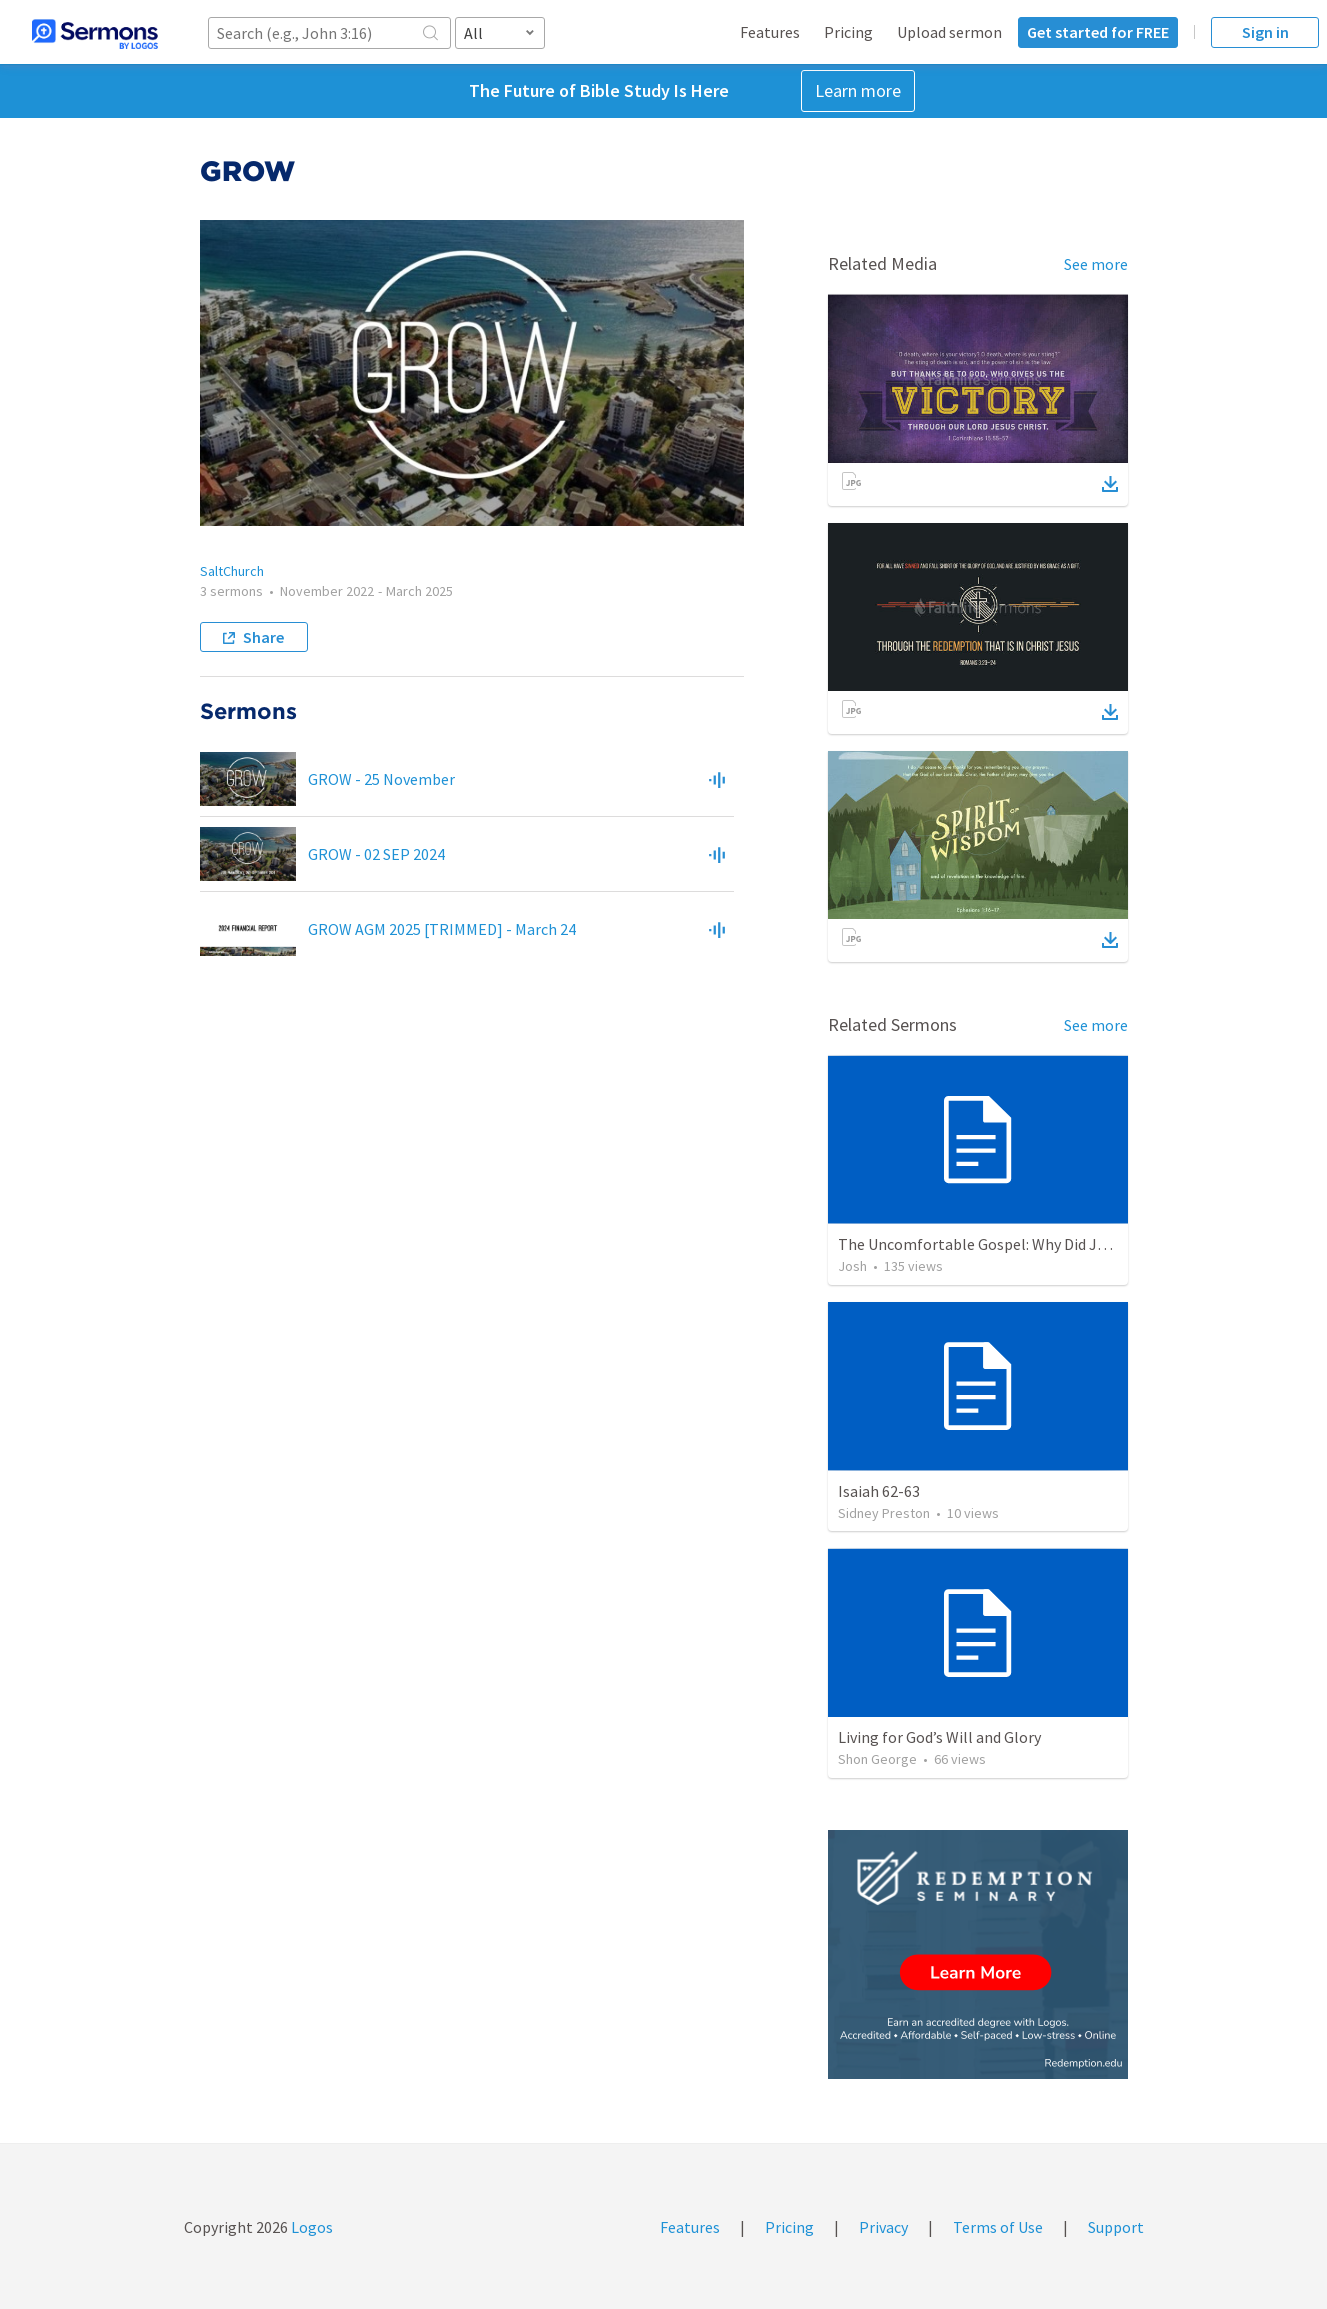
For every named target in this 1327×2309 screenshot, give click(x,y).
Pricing (848, 32)
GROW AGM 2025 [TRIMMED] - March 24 (442, 929)
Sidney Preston (884, 1513)
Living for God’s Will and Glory (939, 1737)
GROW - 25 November (381, 779)
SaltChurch (232, 571)
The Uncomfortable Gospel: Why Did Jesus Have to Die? (1026, 1244)
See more (1096, 264)
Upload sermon (949, 32)
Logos (310, 2227)
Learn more (858, 90)
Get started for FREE (1098, 32)
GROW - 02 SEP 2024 (376, 854)
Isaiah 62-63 (879, 1491)
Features (770, 32)
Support (1116, 2227)
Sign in (1265, 32)
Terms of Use (998, 2227)
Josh (852, 1266)
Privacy (883, 2227)
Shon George (877, 1759)
